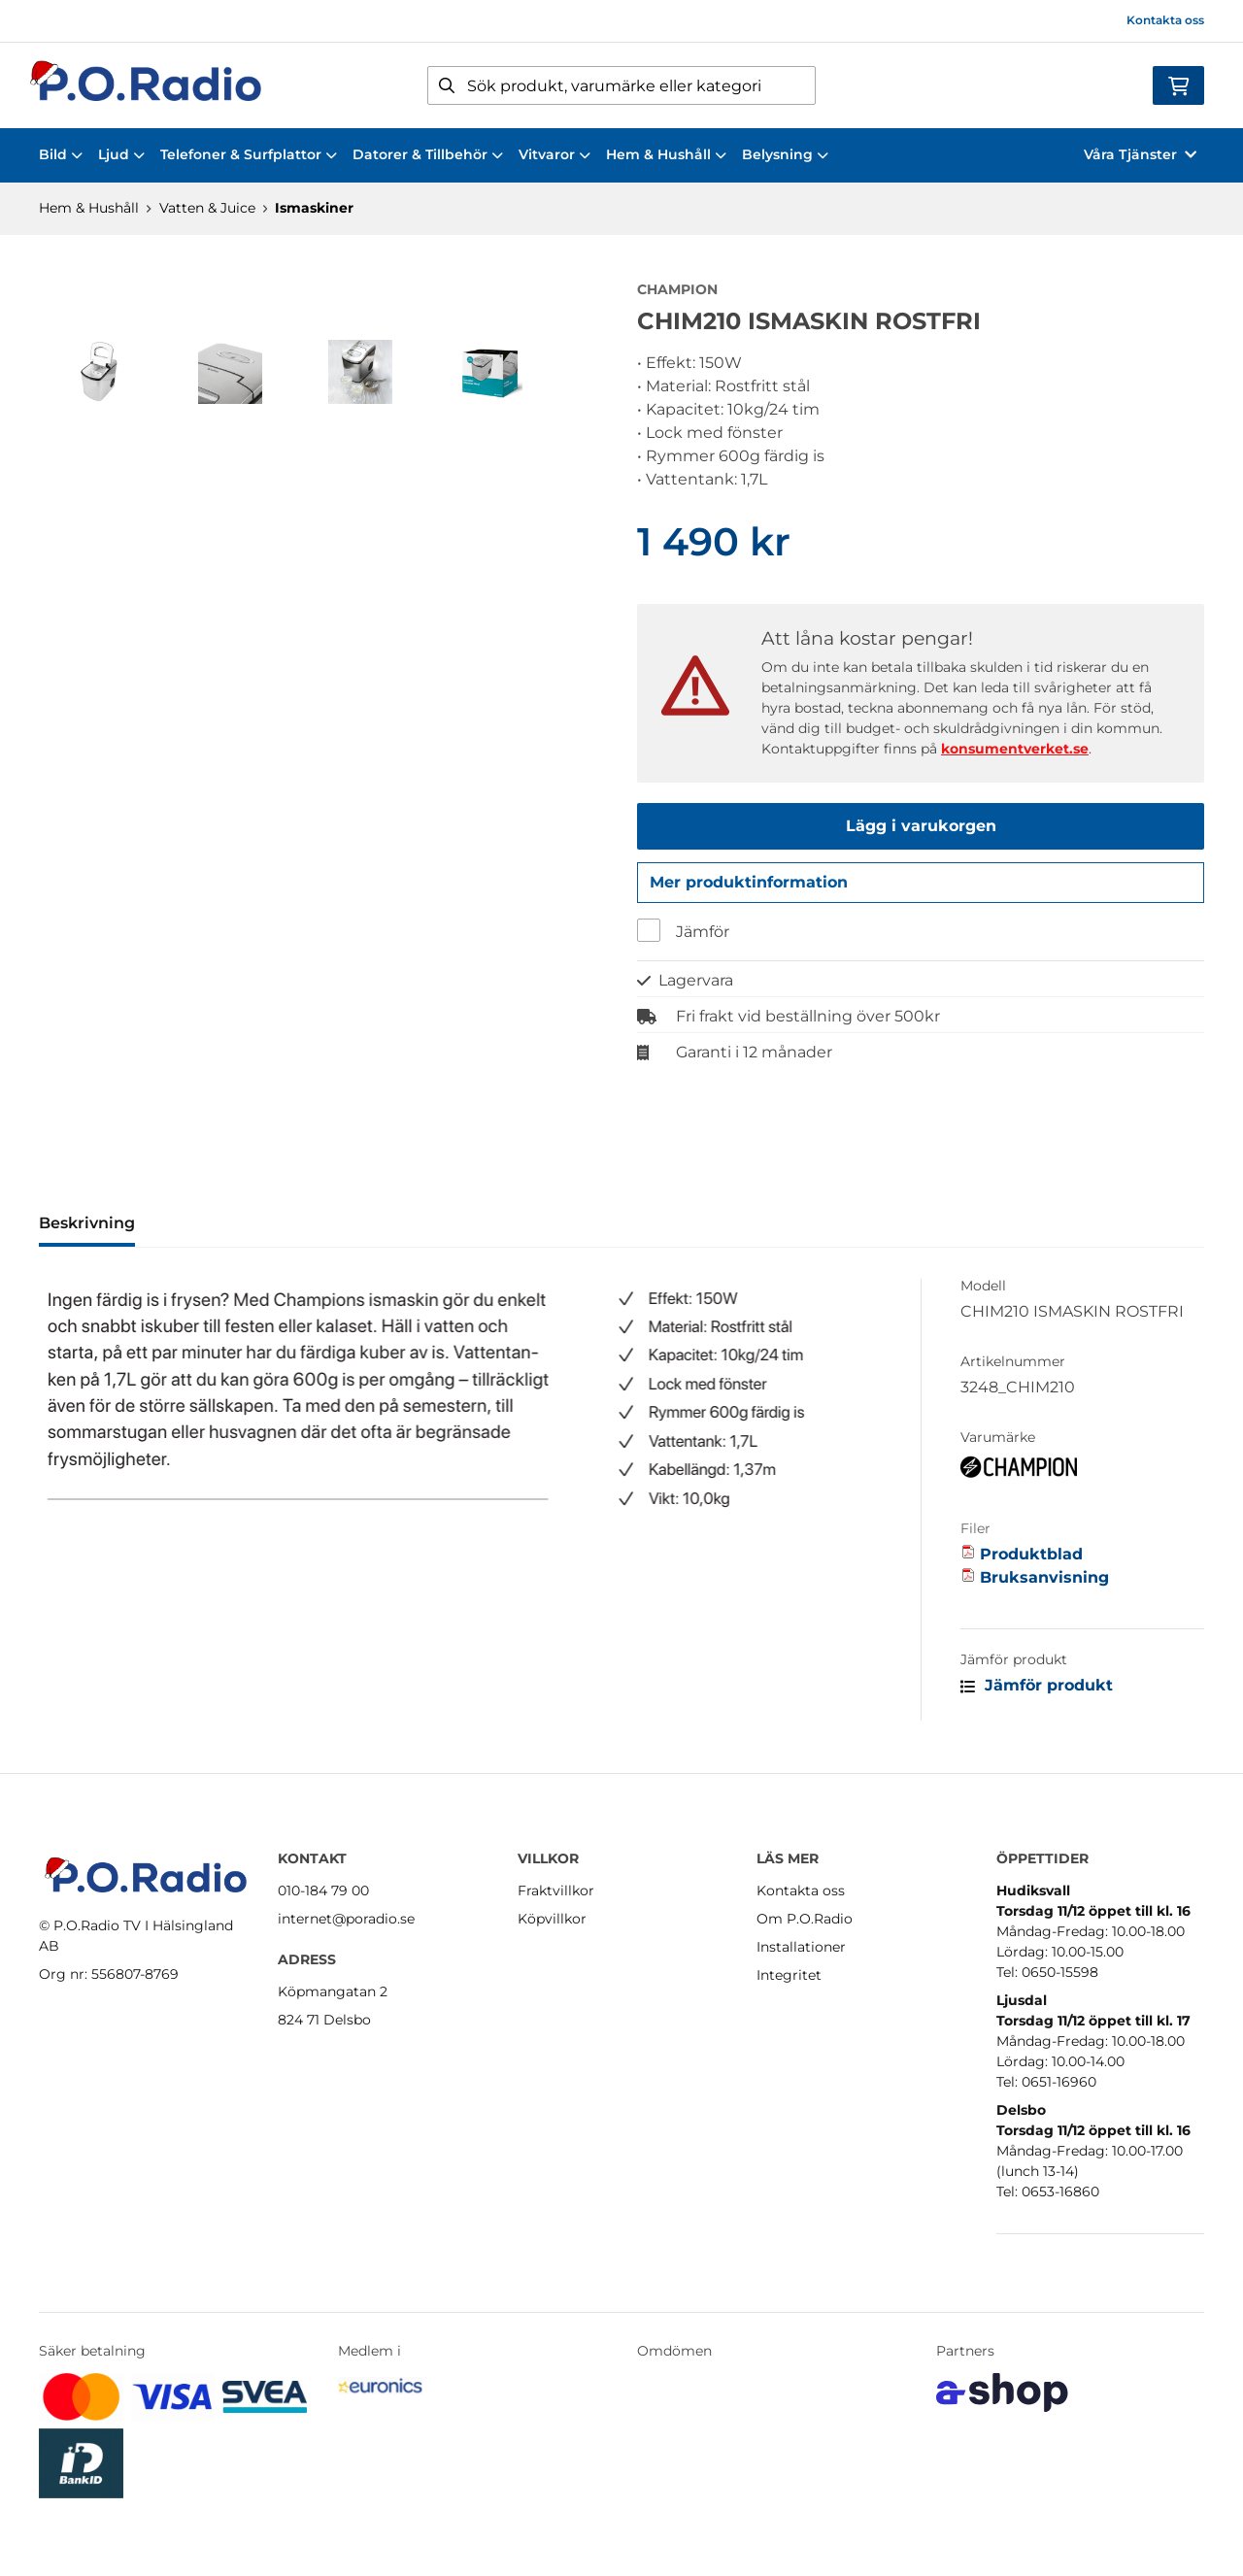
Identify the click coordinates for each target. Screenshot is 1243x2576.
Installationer (801, 1947)
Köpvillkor (552, 1918)
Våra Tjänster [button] (1140, 154)
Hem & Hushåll (666, 154)
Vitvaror (554, 154)
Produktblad (1031, 1560)
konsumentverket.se (1015, 748)
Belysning (785, 154)
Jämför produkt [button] (1036, 1691)
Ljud (121, 154)
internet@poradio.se (346, 1918)
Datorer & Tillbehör (428, 154)
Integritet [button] (789, 1975)
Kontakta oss (1165, 20)
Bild (61, 154)
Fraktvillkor (556, 1890)
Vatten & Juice (207, 208)
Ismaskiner (314, 208)
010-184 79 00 (323, 1890)
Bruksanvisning (1044, 1583)
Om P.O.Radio (804, 1918)
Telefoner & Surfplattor (248, 154)
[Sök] (621, 85)
